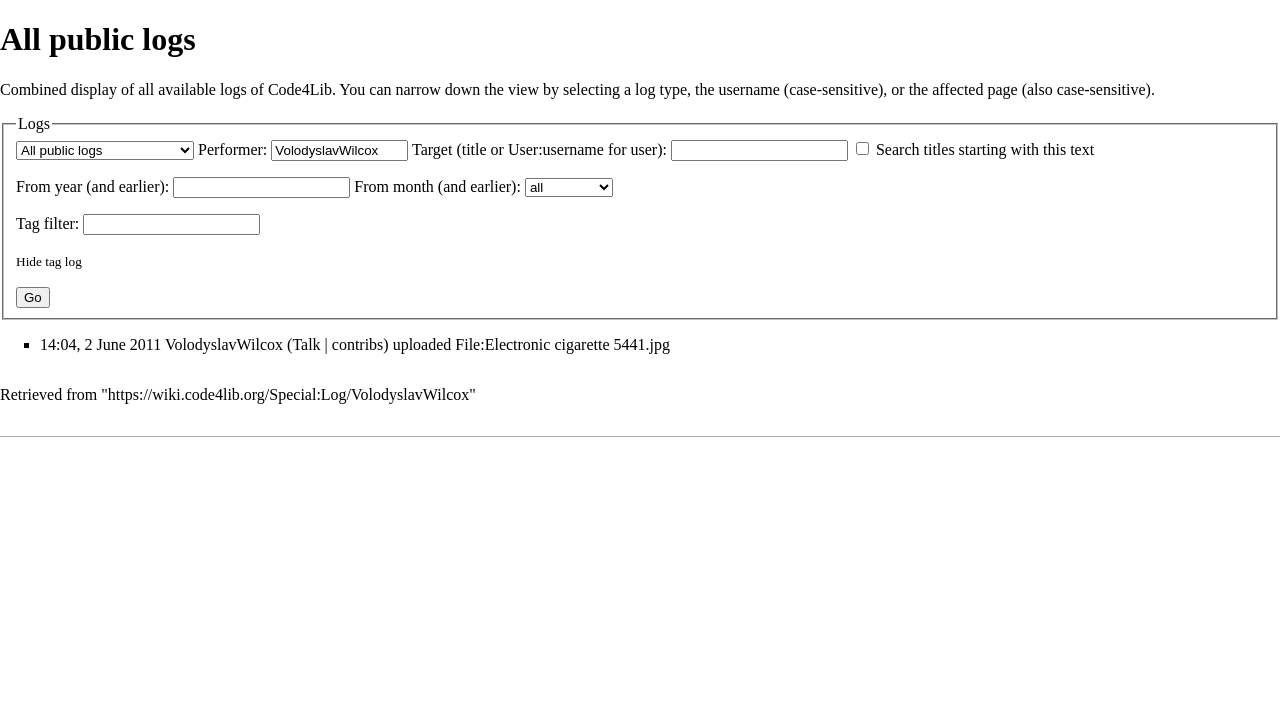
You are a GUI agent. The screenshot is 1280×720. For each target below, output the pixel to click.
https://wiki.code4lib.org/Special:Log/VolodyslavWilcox (288, 394)
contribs (358, 344)
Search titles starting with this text (985, 149)
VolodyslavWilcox (224, 344)
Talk (306, 344)
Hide (29, 261)
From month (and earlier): (437, 186)
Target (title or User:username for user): (539, 149)
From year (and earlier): (92, 186)
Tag (28, 223)
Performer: (232, 149)
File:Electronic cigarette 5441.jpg (562, 344)
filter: (47, 223)
